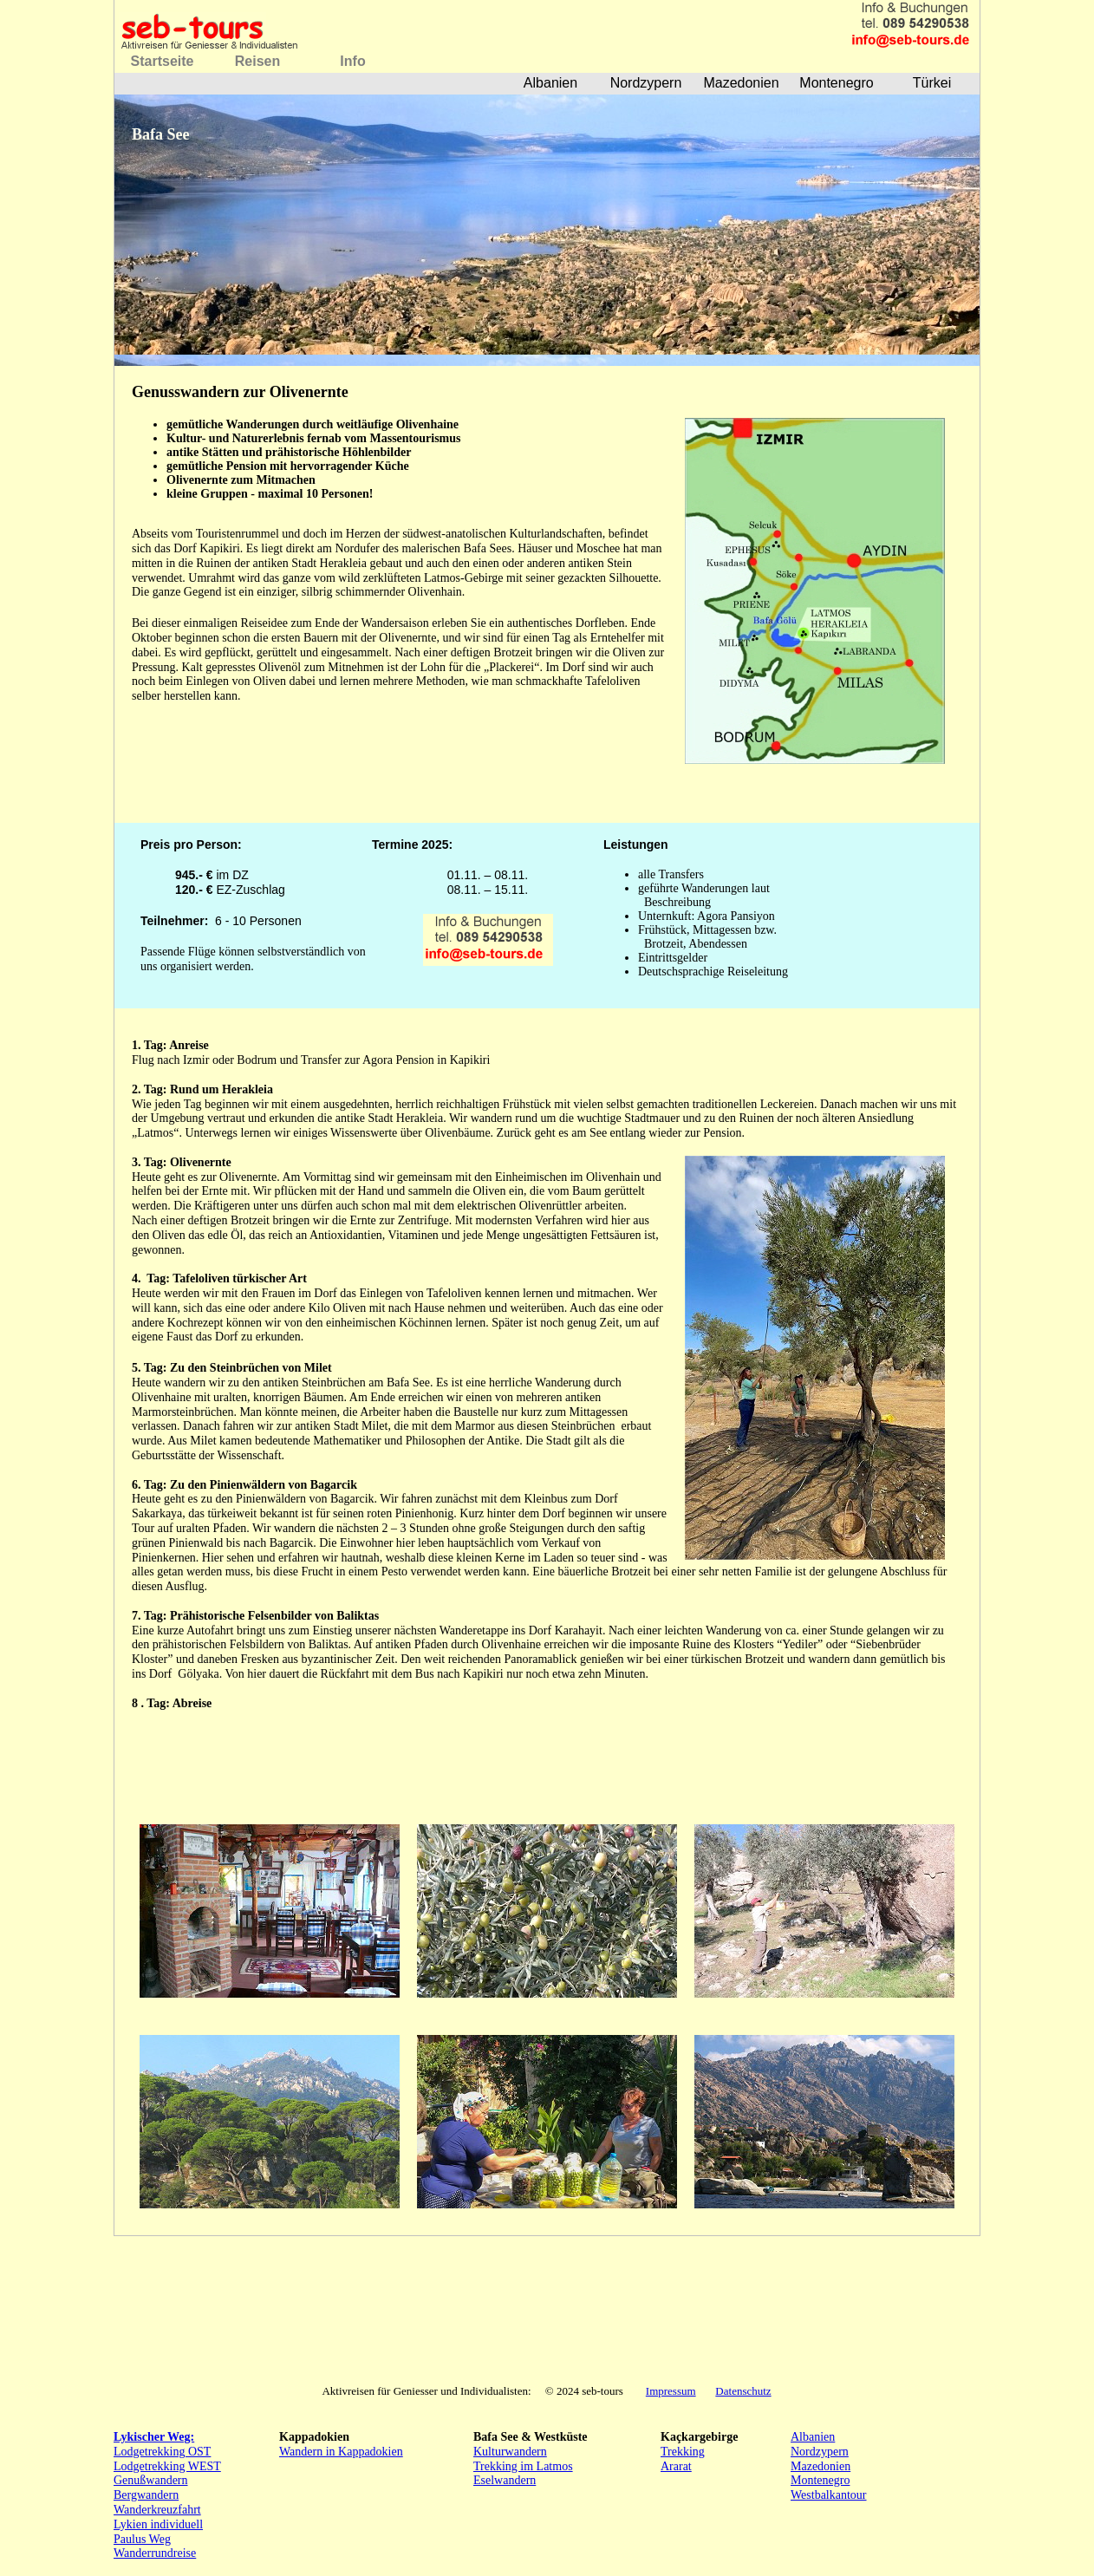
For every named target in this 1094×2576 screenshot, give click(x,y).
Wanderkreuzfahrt (157, 2509)
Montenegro (820, 2480)
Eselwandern (504, 2480)
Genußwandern (151, 2480)
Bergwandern (146, 2494)
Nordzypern (820, 2451)
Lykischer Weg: (154, 2436)
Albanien (813, 2436)
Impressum (671, 2390)
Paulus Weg (142, 2539)
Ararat (676, 2466)
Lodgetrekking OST (162, 2451)
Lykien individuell (158, 2524)
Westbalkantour (829, 2494)
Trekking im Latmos (523, 2466)
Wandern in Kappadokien (341, 2451)
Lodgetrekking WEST (167, 2466)
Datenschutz (743, 2390)
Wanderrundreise (155, 2553)
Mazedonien (820, 2466)
